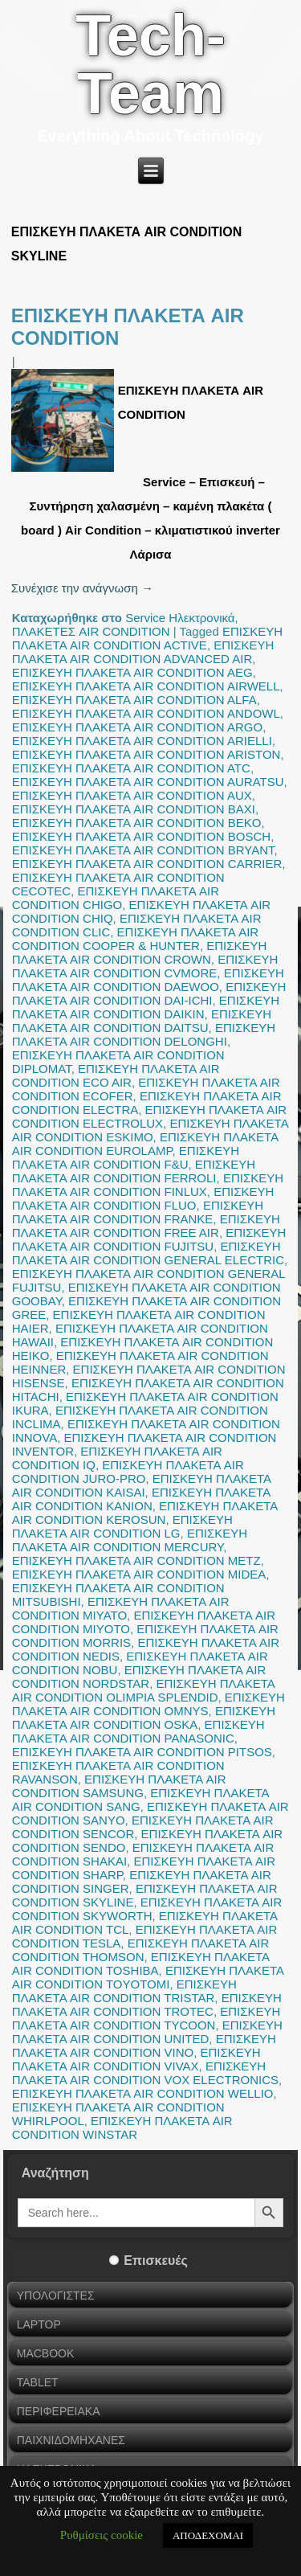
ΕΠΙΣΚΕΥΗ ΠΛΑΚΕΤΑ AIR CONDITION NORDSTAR (139, 1676)
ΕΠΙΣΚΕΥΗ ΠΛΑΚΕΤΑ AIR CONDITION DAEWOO (148, 979)
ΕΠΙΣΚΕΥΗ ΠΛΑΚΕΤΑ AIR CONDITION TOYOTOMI (148, 1977)
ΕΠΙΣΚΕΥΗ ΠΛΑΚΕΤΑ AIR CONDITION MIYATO (121, 1608)
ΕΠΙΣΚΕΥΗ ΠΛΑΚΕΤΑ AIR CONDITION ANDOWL (146, 713)
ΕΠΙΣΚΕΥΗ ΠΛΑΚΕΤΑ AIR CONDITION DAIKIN (145, 1007)
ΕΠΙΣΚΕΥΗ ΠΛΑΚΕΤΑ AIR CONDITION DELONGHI (143, 1034)
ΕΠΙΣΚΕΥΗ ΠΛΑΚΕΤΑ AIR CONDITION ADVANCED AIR (143, 652)
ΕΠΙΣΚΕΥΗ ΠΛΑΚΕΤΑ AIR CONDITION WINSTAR (122, 2127)
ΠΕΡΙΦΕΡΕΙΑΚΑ (58, 2411)
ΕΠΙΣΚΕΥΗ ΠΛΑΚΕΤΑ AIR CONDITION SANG (140, 1799)
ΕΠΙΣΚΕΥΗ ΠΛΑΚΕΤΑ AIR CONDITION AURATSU (148, 781)
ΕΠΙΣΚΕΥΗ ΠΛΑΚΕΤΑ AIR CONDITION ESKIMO (150, 1130)
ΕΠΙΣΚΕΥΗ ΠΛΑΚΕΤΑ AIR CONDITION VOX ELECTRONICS (145, 2073)
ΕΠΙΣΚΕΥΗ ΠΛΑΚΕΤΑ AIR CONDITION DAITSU (141, 1020)
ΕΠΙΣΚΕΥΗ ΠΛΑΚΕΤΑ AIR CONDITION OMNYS (148, 1704)
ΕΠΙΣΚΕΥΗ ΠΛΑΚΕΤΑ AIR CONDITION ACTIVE (147, 638)
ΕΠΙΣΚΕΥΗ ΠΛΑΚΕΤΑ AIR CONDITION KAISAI (141, 1485)
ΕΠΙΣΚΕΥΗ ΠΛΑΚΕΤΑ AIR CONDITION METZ (136, 1560)
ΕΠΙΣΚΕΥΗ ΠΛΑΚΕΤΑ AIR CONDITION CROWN (139, 952)
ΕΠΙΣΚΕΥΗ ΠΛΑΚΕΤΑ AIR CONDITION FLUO (143, 1198)
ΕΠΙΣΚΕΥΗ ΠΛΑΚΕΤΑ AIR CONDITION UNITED (147, 2032)
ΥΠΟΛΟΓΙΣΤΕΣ (56, 2295)
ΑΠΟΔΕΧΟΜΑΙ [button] (208, 2535)
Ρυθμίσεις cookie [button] (101, 2535)
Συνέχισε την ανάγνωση (82, 588)
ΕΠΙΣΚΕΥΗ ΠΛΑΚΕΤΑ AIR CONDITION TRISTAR (124, 1991)
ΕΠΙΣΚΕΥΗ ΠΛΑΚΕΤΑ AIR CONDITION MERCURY (129, 1540)
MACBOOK (46, 2353)
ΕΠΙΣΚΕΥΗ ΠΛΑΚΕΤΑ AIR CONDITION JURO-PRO (128, 1471)
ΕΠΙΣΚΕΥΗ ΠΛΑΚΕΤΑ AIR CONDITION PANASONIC (138, 1731)
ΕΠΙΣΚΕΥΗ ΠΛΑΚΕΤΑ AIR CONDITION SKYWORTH (147, 1909)
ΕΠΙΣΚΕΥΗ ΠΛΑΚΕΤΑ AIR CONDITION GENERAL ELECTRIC (148, 1253)
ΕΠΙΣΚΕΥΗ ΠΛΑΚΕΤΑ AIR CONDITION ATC (131, 768)
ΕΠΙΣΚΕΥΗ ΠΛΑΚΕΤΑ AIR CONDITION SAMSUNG (119, 1786)
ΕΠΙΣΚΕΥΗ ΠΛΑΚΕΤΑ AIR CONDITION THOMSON (141, 1950)
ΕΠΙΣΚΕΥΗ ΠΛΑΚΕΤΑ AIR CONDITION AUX (132, 795)
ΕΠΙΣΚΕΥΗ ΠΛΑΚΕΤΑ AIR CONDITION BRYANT (143, 850)
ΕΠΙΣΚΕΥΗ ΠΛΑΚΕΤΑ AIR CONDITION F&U (125, 1157)
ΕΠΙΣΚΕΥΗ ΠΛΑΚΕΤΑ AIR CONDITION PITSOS (142, 1752)
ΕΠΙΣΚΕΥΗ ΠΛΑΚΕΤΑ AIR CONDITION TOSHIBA (140, 1963)
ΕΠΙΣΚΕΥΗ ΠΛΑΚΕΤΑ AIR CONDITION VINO (144, 2045)
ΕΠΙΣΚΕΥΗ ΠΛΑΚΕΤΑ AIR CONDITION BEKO (137, 822)
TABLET (38, 2382)
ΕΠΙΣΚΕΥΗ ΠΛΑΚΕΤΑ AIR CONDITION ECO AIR (116, 1075)
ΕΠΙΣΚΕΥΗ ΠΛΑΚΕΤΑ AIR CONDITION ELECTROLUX (149, 1116)
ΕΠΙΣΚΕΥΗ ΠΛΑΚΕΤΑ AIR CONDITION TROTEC (147, 2004)
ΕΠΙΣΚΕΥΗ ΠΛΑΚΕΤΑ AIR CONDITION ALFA (134, 699)
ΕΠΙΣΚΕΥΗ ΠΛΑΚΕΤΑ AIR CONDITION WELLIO (143, 2093)
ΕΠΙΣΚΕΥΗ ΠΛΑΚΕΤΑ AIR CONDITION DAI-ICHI (149, 993)
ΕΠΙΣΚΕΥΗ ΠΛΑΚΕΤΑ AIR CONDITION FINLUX (147, 1184)
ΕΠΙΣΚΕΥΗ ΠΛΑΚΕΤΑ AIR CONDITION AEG (132, 672)
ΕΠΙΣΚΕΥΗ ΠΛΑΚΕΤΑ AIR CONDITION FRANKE (137, 1212)
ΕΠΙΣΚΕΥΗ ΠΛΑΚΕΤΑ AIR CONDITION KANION (141, 1499)
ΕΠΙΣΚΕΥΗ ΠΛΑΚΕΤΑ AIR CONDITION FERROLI (133, 1171)
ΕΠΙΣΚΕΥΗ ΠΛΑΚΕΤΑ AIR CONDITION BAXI (133, 809)
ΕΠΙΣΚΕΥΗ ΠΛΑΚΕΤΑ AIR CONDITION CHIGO (115, 897)
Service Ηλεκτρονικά (179, 618)
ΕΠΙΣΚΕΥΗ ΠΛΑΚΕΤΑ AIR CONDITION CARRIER (147, 863)
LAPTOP (39, 2324)
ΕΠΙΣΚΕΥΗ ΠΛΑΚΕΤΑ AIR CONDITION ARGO (137, 727)
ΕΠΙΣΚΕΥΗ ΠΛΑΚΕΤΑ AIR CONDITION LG (122, 1526)
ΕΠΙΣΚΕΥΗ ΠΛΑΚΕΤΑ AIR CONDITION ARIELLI (142, 740)
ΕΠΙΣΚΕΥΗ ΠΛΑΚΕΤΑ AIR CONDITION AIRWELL (146, 686)
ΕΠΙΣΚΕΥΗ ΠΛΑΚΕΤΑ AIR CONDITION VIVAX (136, 2059)
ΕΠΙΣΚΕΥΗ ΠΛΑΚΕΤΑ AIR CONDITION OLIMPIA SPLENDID (143, 1690)
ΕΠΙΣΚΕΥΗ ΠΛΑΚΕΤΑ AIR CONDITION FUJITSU (149, 1239)
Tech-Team (150, 64)
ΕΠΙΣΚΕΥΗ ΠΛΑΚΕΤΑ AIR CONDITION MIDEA (139, 1574)
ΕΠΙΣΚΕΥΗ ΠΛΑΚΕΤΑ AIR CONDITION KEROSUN (145, 1512)
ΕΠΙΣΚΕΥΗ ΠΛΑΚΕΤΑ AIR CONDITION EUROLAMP (145, 1143)
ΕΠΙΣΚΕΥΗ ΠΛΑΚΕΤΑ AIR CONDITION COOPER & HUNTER (135, 938)
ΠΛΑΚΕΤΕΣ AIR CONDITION (91, 631)
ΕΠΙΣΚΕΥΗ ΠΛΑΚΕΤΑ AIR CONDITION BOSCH (141, 836)
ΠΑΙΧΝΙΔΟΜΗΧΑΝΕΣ (71, 2440)
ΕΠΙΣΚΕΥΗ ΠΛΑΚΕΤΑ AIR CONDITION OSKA (143, 1717)
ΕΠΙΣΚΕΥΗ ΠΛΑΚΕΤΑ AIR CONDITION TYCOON (146, 2018)
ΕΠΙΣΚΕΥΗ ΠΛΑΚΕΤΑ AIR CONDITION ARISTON (146, 754)
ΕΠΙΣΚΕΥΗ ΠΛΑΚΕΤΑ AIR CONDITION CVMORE (145, 966)
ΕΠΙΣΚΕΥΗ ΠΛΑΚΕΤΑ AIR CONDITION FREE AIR (146, 1225)
